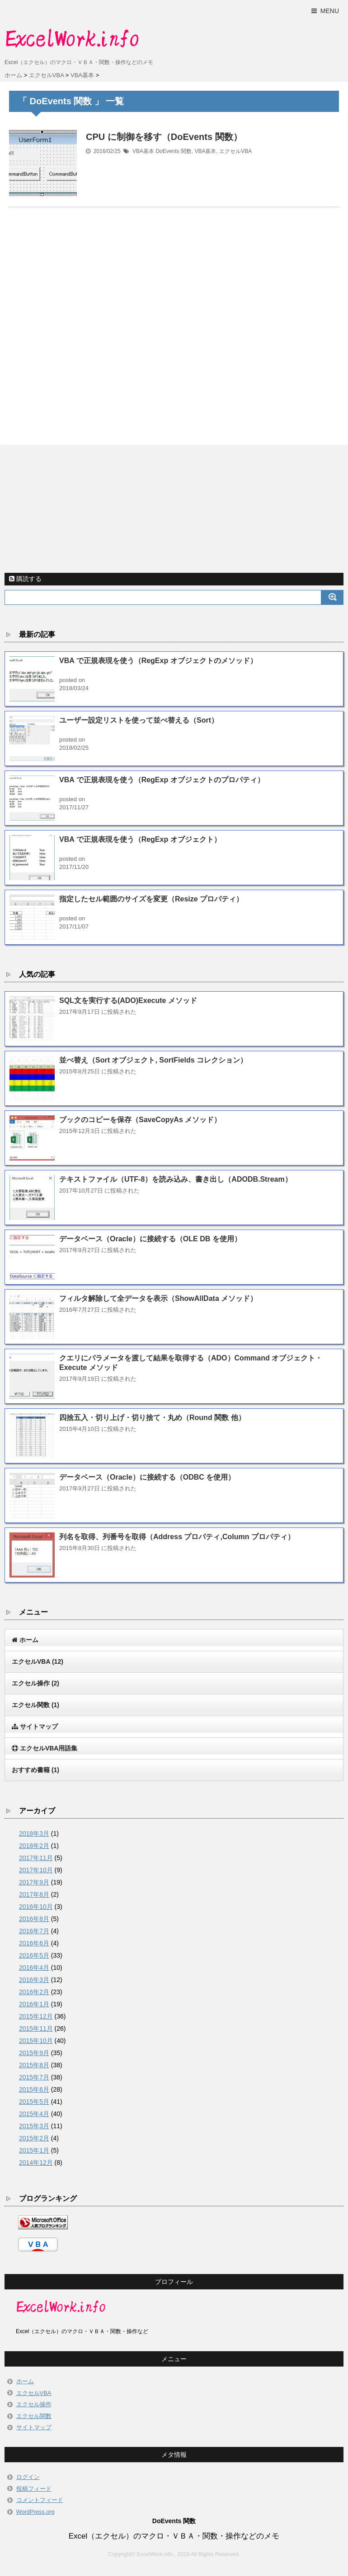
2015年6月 (34, 2089)
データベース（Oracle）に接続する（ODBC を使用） (147, 1477)
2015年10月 (36, 2040)
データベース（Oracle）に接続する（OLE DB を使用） (150, 1239)
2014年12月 (36, 2162)
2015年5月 (34, 2101)
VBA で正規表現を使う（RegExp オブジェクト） (140, 839)
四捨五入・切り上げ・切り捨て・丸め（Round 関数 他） (152, 1417)
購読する (25, 578)
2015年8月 (34, 2065)
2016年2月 (34, 1992)
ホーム (25, 2381)
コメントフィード (39, 2500)
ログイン (28, 2477)
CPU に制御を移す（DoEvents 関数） (164, 137)
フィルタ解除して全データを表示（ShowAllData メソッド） (158, 1298)
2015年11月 (36, 2028)
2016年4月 (34, 1967)
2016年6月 (34, 1943)
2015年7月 (34, 2077)
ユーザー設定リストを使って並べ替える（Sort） (138, 720)
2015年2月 (34, 2138)
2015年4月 (34, 2113)
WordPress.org (35, 2511)
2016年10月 (36, 1906)
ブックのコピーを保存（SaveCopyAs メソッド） (140, 1119)
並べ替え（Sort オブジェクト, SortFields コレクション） (153, 1060)
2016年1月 (34, 2004)
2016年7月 (34, 1931)
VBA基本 (143, 151)
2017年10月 (36, 1870)
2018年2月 (34, 1845)
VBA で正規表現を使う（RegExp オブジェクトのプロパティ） (161, 780)
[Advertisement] (174, 315)
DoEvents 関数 (173, 151)
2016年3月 (34, 1979)
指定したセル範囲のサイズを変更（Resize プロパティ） (151, 899)
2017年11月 (36, 1857)
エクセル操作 (35, 1683)
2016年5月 (34, 1955)
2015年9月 (34, 2052)
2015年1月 (34, 2150)
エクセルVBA (235, 151)
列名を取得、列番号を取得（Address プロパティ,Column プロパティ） (177, 1537)
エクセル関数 (35, 1704)
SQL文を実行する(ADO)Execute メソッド (128, 1000)
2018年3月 (34, 1833)
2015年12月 (36, 2016)
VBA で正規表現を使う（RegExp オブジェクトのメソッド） (158, 660)
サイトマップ (34, 2427)
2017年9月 (34, 1882)
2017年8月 (34, 1894)
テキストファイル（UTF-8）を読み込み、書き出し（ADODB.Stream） (175, 1179)
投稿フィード (34, 2488)
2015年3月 (34, 2126)
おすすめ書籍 (35, 1769)
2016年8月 (34, 1918)
